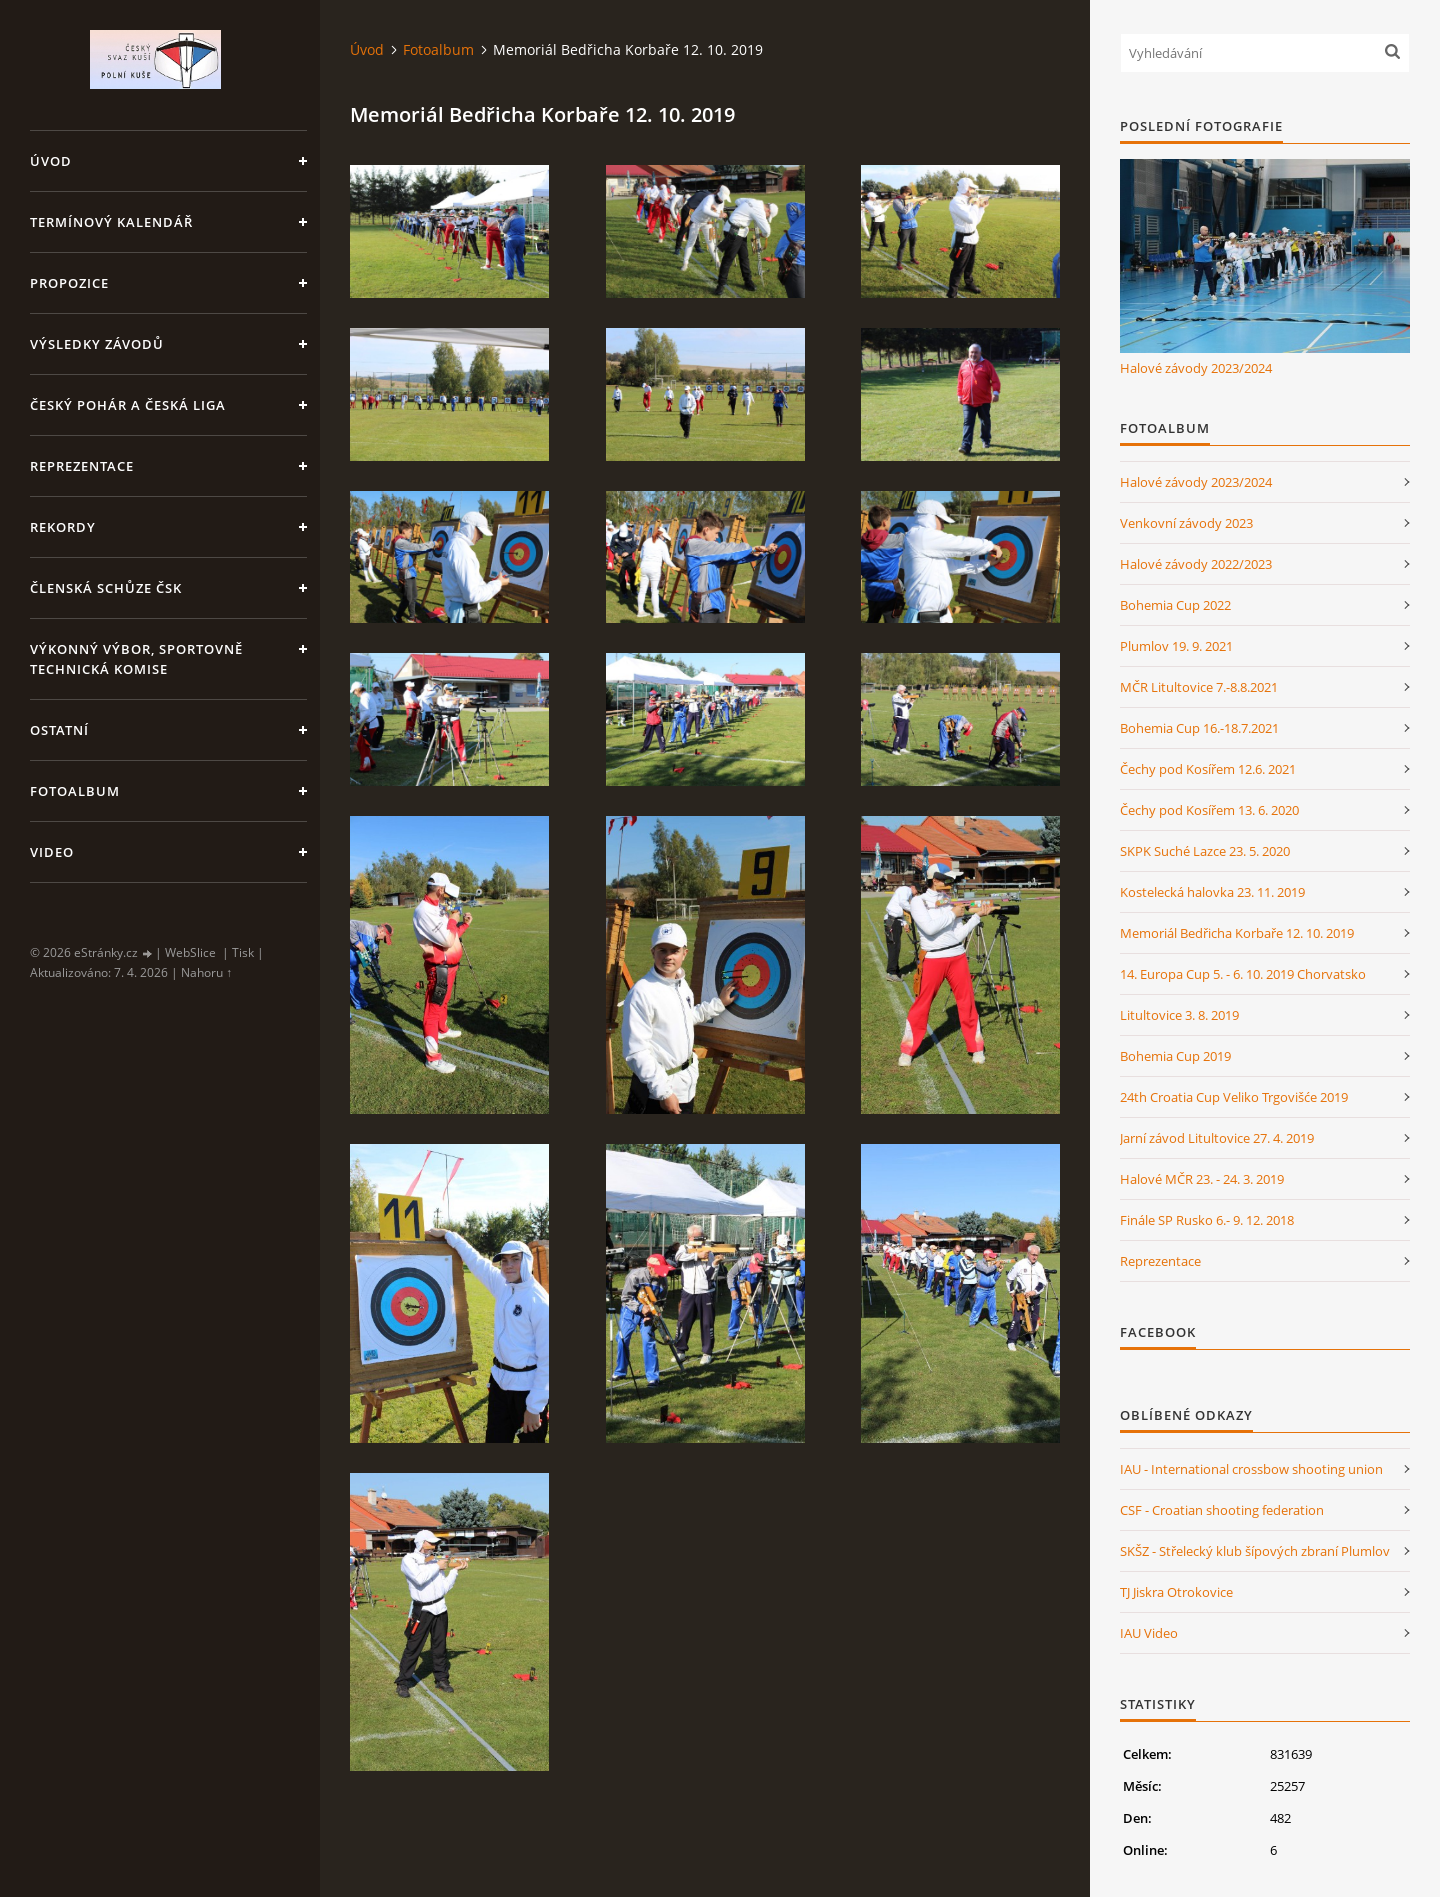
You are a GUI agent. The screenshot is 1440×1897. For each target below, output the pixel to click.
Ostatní (59, 730)
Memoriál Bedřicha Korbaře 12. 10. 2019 (1237, 933)
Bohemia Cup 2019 (1175, 1056)
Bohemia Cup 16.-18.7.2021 (1199, 728)
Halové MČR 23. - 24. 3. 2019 (1202, 1179)
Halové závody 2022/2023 (1196, 564)
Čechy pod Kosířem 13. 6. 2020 (1209, 810)
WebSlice (190, 952)
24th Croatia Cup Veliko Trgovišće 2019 (1234, 1097)
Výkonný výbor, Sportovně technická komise (136, 659)
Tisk (243, 952)
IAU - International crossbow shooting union (1251, 1469)
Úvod (51, 161)
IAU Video (1149, 1633)
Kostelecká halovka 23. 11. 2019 (1212, 892)
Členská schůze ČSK (106, 588)
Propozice (69, 283)
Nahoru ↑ (206, 972)
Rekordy (63, 527)
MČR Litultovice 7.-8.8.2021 (1199, 687)
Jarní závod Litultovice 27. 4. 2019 (1217, 1138)
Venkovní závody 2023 (1186, 523)
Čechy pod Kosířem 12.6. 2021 (1208, 769)
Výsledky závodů (97, 344)
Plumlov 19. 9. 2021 (1176, 646)
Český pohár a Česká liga (128, 405)
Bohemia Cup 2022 (1175, 605)
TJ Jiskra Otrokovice (1176, 1592)
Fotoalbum (75, 791)
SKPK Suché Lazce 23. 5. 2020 (1205, 851)
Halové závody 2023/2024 (1196, 368)
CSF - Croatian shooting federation (1222, 1510)
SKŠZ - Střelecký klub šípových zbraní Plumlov (1255, 1551)
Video (52, 852)
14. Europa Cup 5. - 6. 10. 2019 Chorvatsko (1243, 974)
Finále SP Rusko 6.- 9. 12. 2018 (1207, 1220)
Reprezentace (82, 466)
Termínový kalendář (111, 222)
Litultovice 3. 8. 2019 (1179, 1015)
